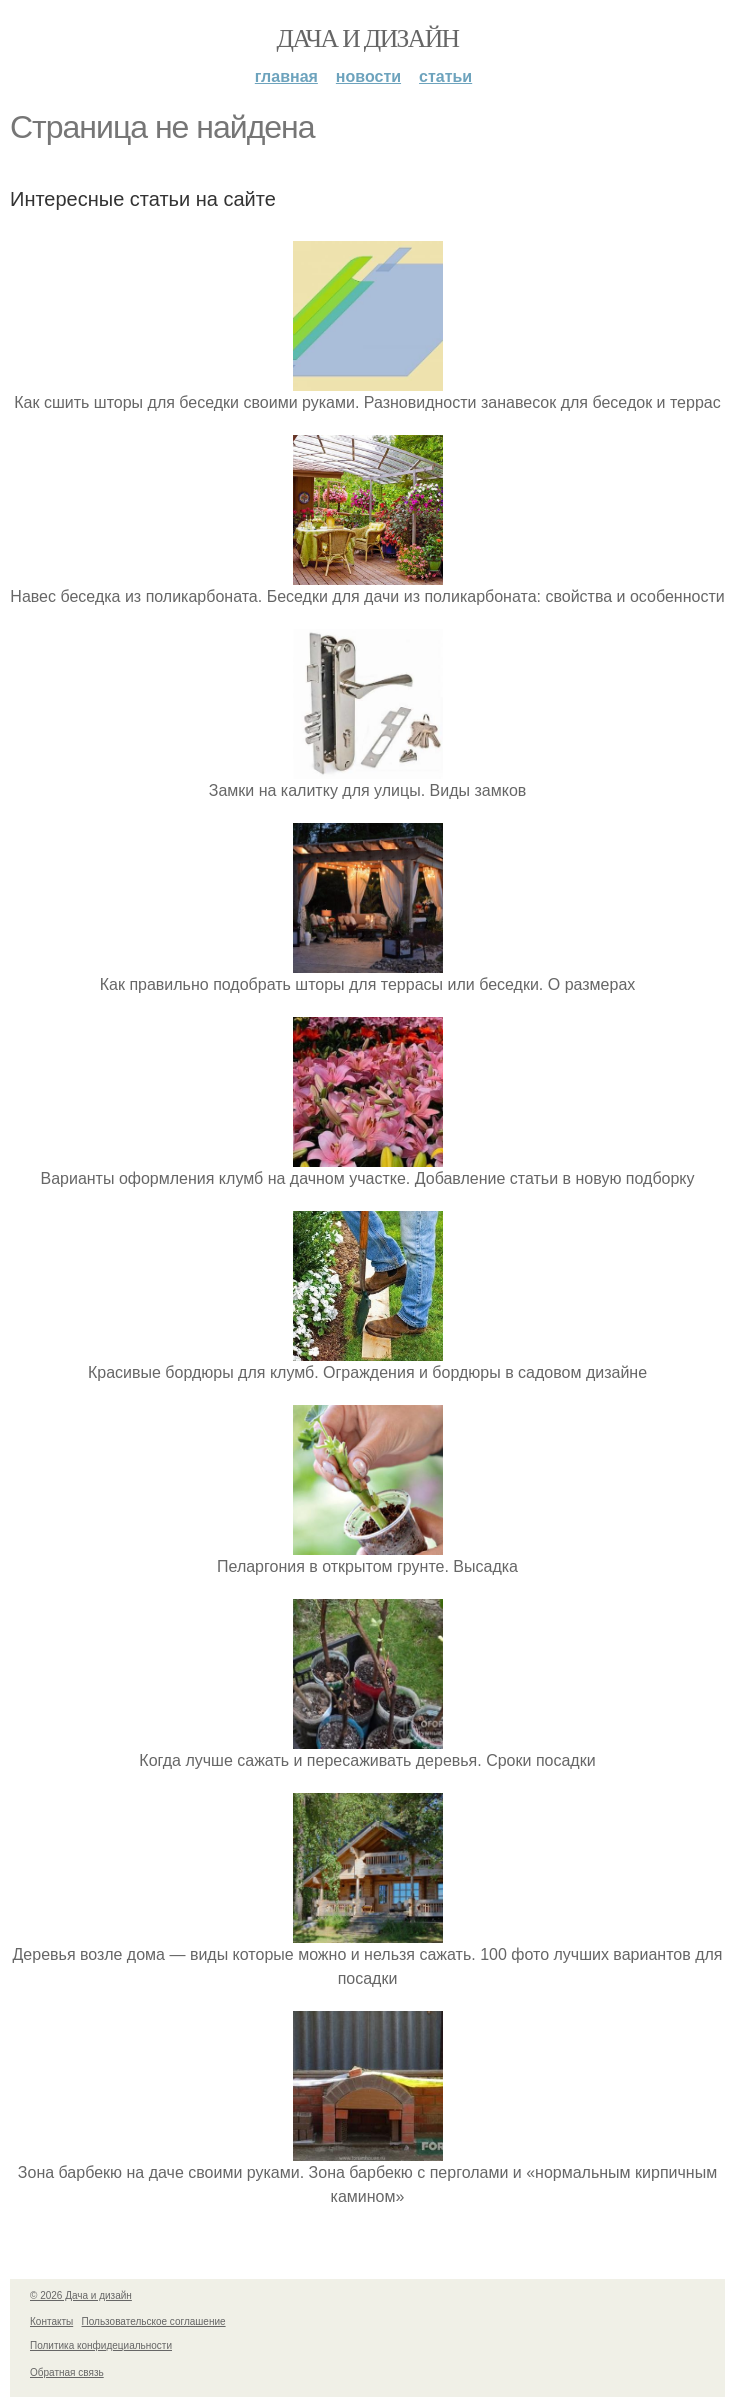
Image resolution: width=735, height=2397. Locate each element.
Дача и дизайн (368, 38)
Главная (286, 76)
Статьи (445, 76)
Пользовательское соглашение (154, 2321)
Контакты (51, 2321)
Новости (368, 76)
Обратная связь (67, 2372)
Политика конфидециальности (101, 2345)
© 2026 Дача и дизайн (81, 2295)
